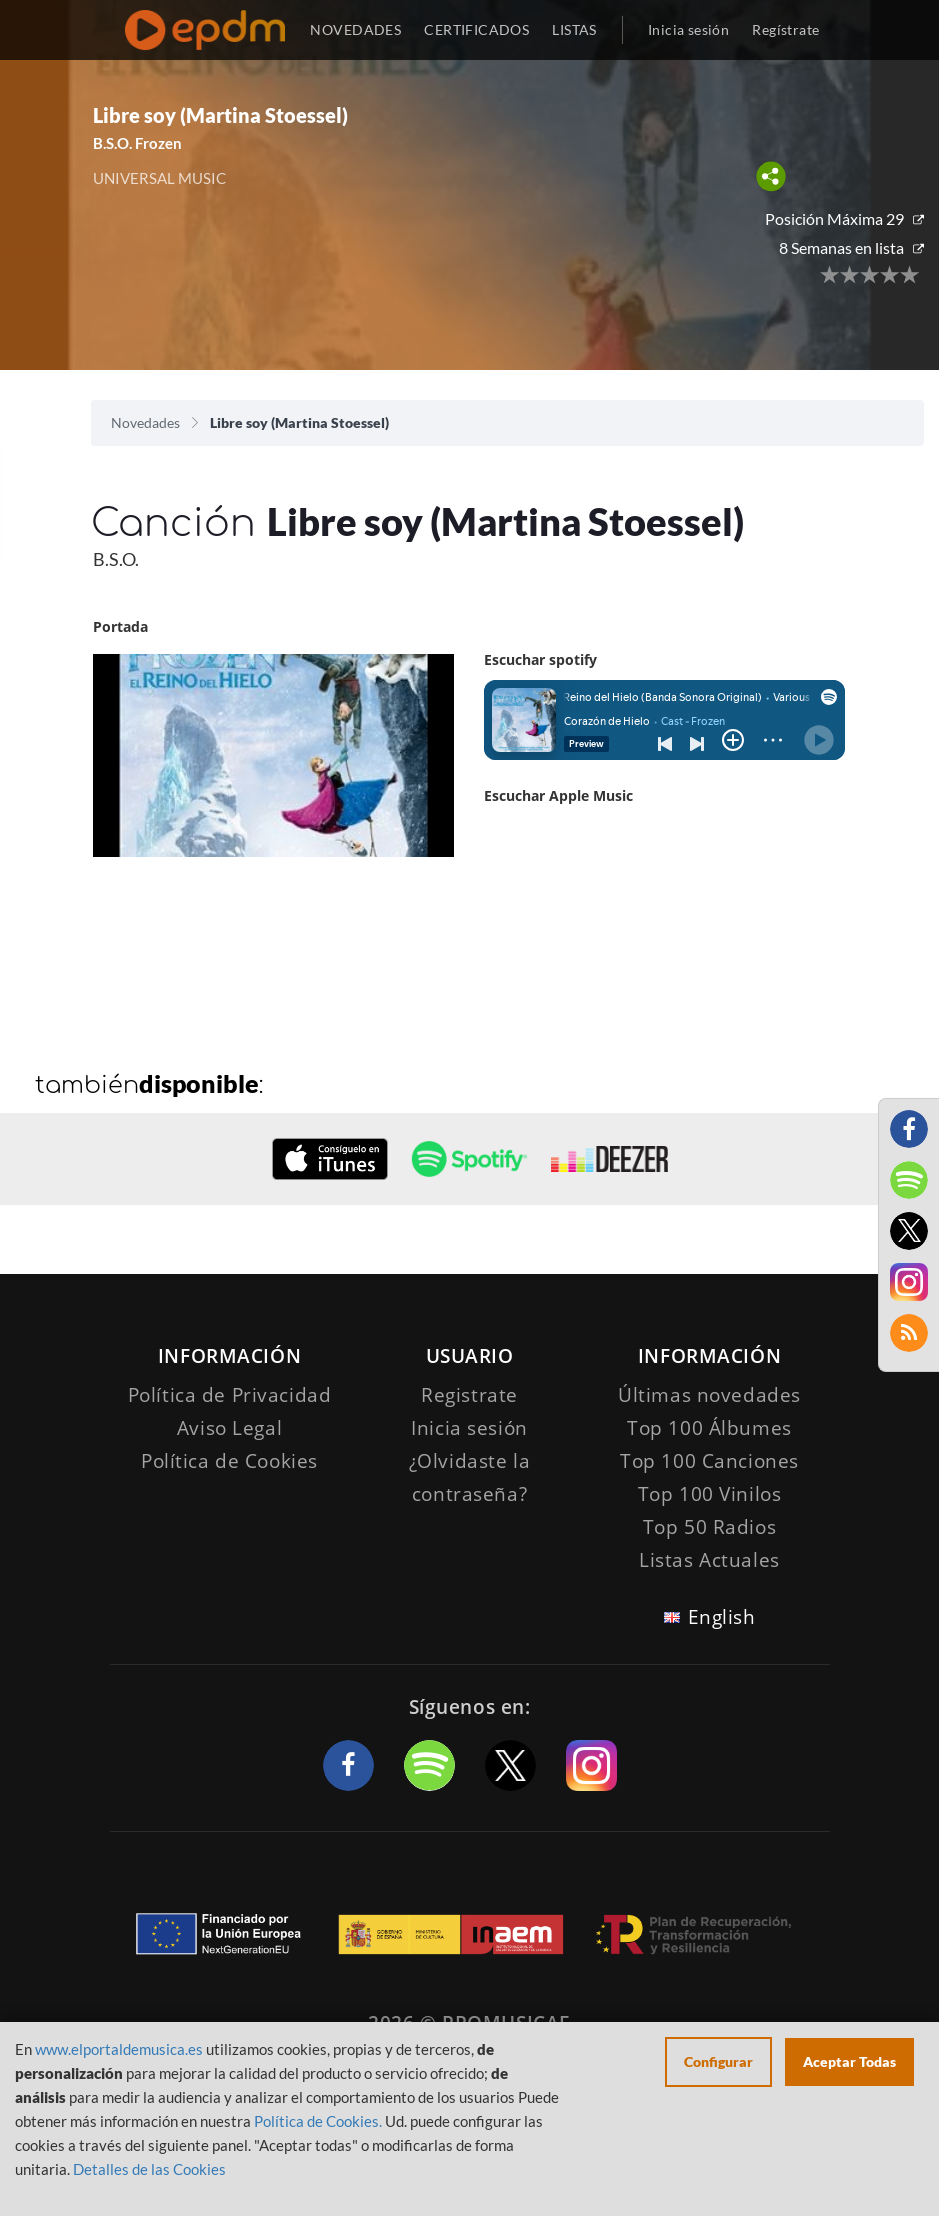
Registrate (469, 1395)
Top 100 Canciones (709, 1461)
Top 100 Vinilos (710, 1494)
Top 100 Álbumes (709, 1428)
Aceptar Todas (849, 2061)
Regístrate (785, 29)
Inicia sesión (688, 29)
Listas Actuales (709, 1560)
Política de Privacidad (230, 1395)
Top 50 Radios (709, 1527)
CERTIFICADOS (476, 29)
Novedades (145, 422)
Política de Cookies (229, 1461)
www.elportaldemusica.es (119, 2049)
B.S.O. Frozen (137, 143)
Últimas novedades (709, 1395)
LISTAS (574, 29)
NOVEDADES (355, 29)
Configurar (718, 2061)
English (722, 1617)
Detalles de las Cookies (149, 2169)
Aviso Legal (229, 1428)
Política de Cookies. (318, 2121)
